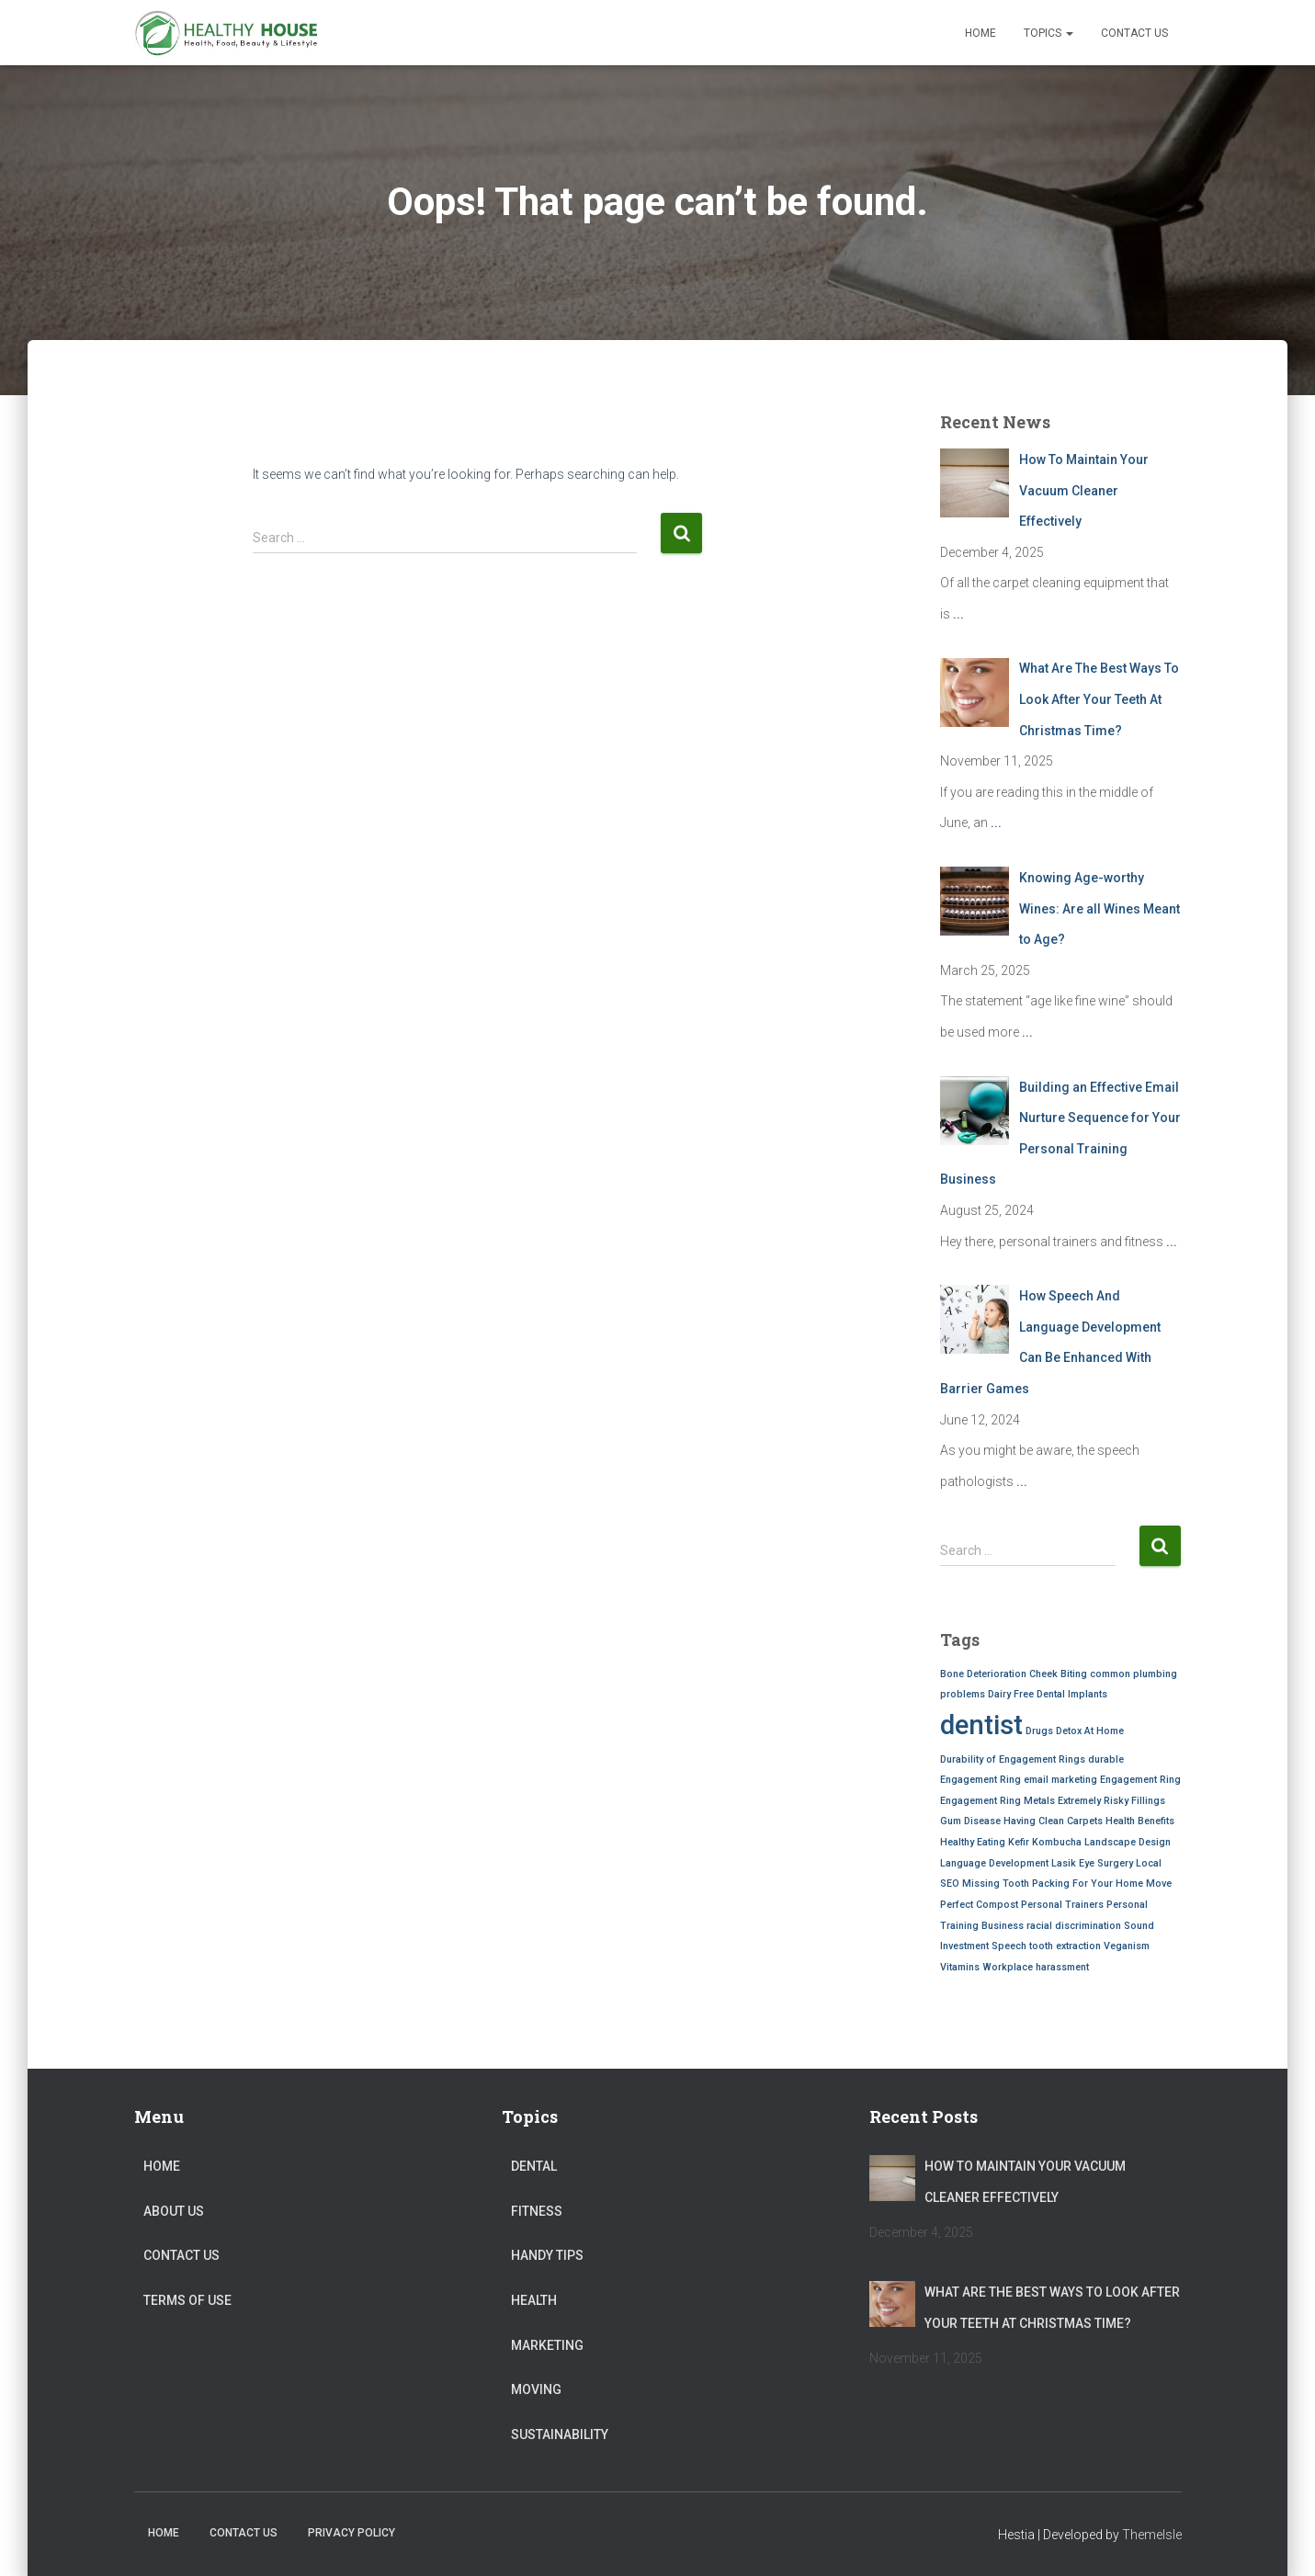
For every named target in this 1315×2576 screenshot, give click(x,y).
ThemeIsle (1152, 2534)
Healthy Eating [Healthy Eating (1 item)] (972, 1842)
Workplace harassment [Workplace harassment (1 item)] (1035, 1967)
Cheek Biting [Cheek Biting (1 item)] (1058, 1674)
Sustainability (559, 2434)
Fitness (536, 2211)
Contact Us (1134, 33)
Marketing (547, 2345)
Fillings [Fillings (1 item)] (1148, 1801)
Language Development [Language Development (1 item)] (994, 1863)
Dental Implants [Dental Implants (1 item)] (1072, 1694)
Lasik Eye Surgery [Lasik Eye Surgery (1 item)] (1092, 1863)
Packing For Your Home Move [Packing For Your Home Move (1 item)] (1102, 1883)
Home (980, 33)
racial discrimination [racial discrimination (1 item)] (1073, 1926)
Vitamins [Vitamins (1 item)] (960, 1967)
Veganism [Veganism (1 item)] (1127, 1946)
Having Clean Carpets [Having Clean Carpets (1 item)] (1053, 1821)
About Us (173, 2211)
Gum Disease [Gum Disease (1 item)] (970, 1821)
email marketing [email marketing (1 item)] (1060, 1780)
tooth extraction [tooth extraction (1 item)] (1065, 1946)
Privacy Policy (351, 2532)
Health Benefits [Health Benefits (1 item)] (1139, 1821)
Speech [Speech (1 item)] (1009, 1946)
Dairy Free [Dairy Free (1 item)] (1011, 1694)
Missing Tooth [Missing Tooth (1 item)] (995, 1883)
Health (534, 2300)
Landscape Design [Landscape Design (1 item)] (1127, 1842)
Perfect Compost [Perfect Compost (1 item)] (979, 1905)
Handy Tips (547, 2255)
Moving (536, 2389)
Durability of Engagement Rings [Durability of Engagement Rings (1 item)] (1012, 1759)
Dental (534, 2166)
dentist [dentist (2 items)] (981, 1725)
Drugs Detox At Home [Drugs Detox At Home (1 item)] (1075, 1731)
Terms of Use (187, 2300)
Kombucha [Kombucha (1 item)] (1057, 1842)
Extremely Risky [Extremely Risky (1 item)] (1093, 1801)
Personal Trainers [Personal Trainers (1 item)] (1062, 1905)
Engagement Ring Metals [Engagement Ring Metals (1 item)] (997, 1801)
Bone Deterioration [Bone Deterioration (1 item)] (983, 1674)
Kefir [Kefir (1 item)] (1018, 1842)
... (958, 614)
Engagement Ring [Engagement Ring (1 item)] (1140, 1780)
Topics (1048, 33)
